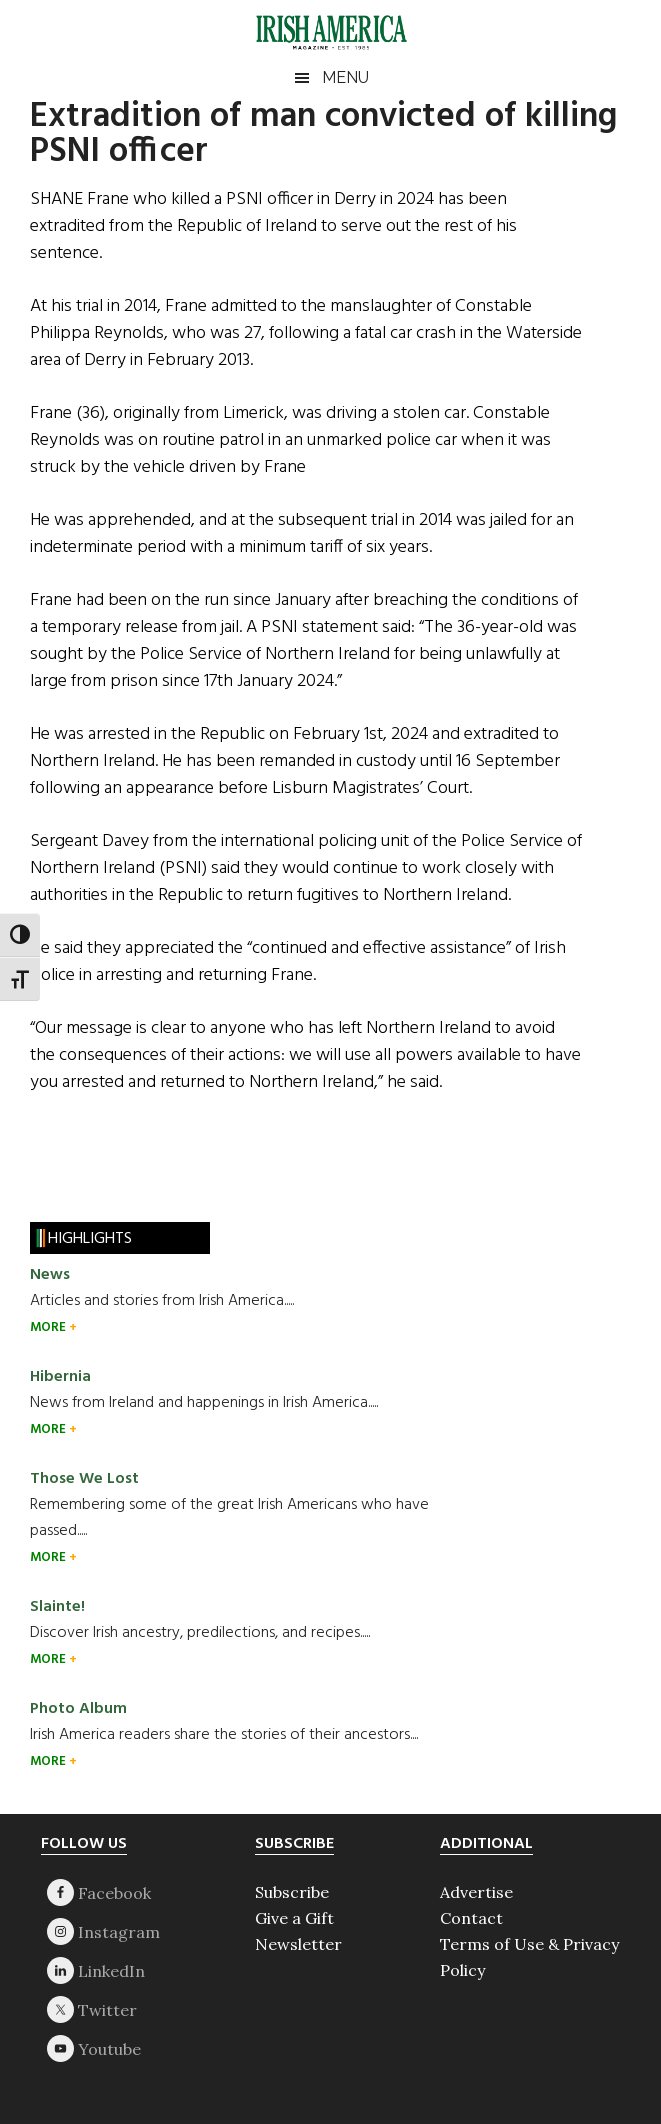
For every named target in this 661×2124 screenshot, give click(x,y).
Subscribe (292, 1892)
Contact (471, 1918)
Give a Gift (294, 1918)
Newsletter (298, 1944)
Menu (345, 77)
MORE (49, 1327)
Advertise (476, 1892)
